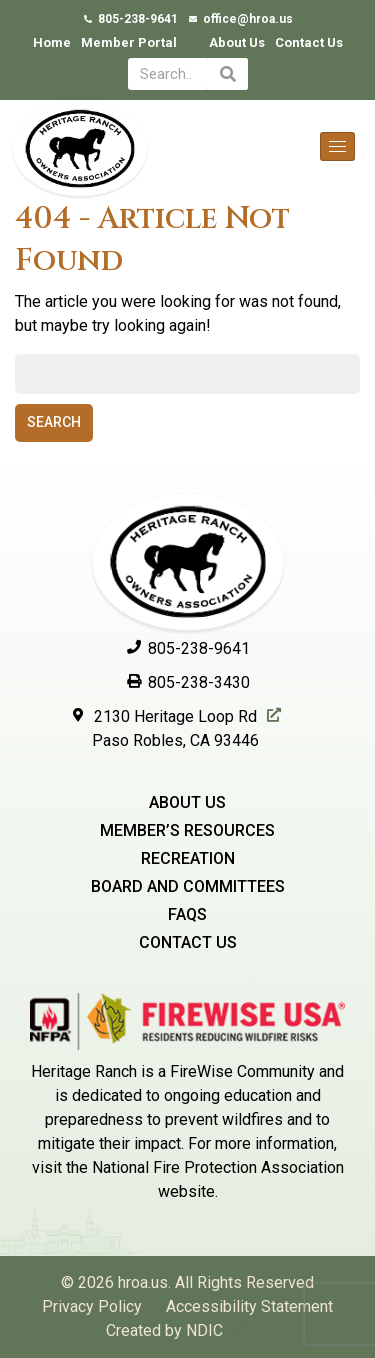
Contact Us (309, 42)
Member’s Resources (187, 830)
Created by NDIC (164, 1330)
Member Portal (129, 42)
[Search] (228, 74)
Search (54, 422)
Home (52, 42)
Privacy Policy (92, 1306)
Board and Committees (188, 886)
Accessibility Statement (249, 1306)
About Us (237, 42)
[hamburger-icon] (337, 146)
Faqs (187, 914)
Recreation (188, 858)
